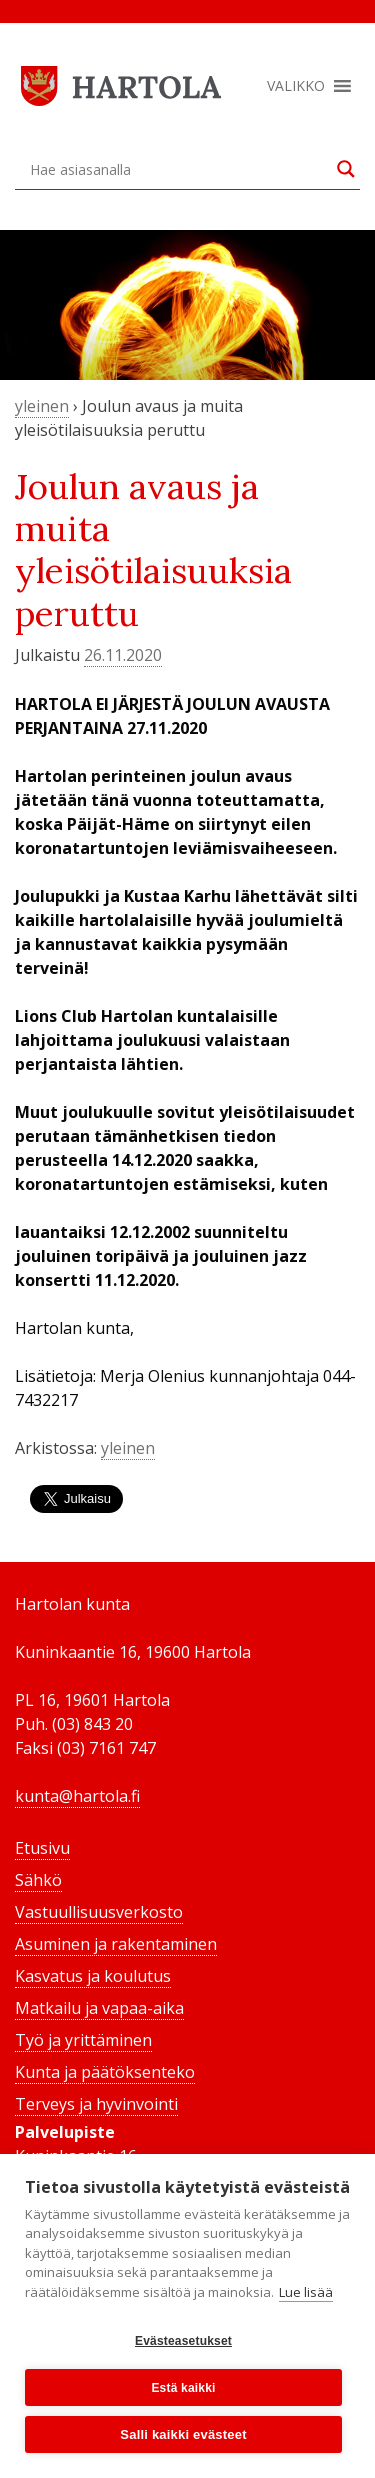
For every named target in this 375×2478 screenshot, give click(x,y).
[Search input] (178, 169)
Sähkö (38, 1880)
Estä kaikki (183, 2388)
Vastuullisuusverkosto (99, 1912)
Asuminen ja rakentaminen (116, 1944)
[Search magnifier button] (346, 169)
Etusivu (42, 1848)
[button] (296, 86)
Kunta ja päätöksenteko (105, 2072)
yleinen (42, 406)
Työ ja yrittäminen (83, 2040)
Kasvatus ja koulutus (93, 1976)
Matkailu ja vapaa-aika (99, 2008)
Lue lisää (306, 2292)
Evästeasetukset (183, 2341)
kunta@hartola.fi (77, 1796)
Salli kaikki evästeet (183, 2434)
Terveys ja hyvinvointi (96, 2104)
